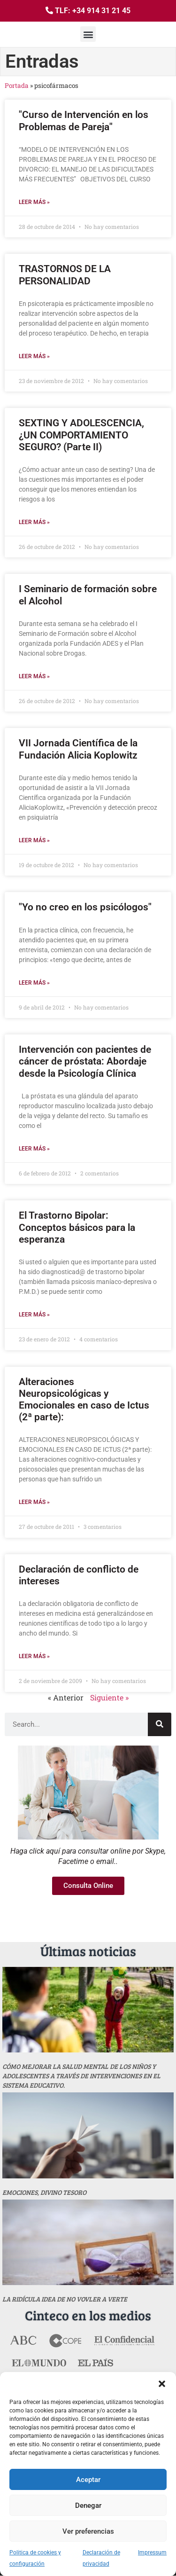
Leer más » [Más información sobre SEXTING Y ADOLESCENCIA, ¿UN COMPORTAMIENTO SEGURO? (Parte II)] (34, 522)
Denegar (88, 2505)
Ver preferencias (88, 2531)
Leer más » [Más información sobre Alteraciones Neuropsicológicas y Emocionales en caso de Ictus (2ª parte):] (34, 1502)
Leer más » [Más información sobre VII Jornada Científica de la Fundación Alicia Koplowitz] (34, 840)
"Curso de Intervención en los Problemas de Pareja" (83, 120)
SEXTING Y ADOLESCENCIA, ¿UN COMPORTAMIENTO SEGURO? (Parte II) (81, 434)
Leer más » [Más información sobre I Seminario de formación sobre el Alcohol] (34, 676)
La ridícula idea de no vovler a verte (64, 2298)
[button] (162, 2383)
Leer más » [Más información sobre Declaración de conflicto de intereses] (34, 1656)
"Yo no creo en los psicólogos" (85, 907)
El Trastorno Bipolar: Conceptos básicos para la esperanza (77, 1227)
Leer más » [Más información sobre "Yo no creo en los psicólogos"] (34, 982)
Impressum (152, 2552)
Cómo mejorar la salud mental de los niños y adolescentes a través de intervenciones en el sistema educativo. (81, 2076)
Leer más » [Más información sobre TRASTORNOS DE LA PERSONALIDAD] (34, 356)
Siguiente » (109, 1697)
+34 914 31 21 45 (101, 10)
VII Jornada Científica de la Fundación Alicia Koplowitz (78, 748)
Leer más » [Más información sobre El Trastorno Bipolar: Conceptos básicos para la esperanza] (34, 1314)
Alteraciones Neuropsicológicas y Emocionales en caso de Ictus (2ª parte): (84, 1399)
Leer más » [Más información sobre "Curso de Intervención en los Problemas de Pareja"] (34, 202)
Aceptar (88, 2479)
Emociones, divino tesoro (44, 2192)
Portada (17, 85)
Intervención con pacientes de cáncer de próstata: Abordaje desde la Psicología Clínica (85, 1061)
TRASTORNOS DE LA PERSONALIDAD (65, 274)
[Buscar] (159, 1724)
